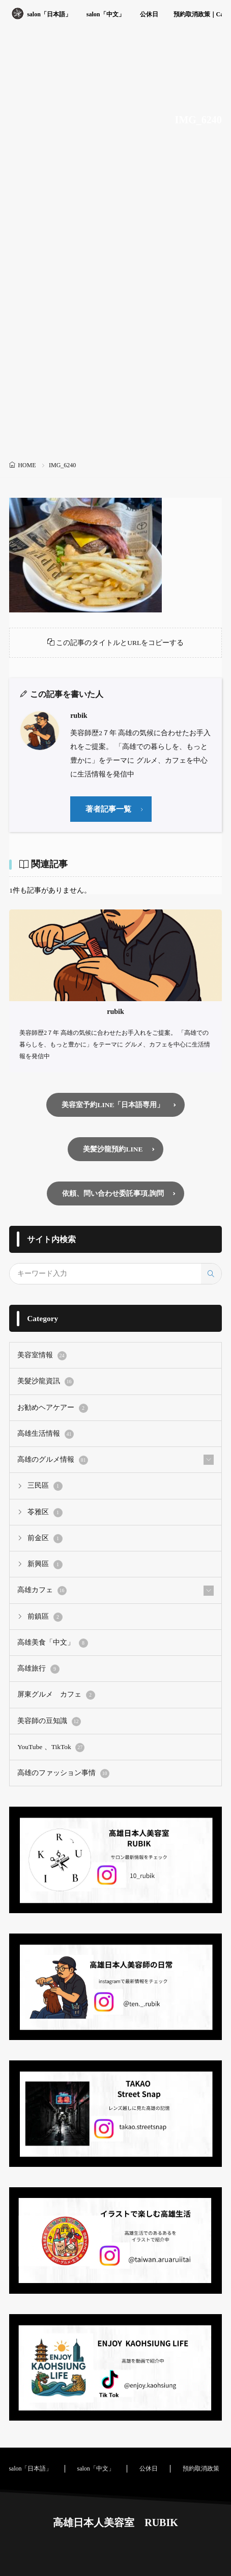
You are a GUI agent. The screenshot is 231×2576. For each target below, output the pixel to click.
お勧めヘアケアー (52, 1408)
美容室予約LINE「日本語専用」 (113, 1105)
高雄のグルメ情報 (52, 1460)
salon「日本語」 (49, 14)
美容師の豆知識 (48, 1721)
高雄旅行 (38, 1669)
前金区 (44, 1538)
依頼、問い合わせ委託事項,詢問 (112, 1193)
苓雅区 (44, 1512)
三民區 (44, 1486)
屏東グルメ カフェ (56, 1695)
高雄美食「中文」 (52, 1643)
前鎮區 (44, 1617)
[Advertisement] (115, 337)
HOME (27, 465)
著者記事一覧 (108, 809)
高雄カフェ (41, 1590)
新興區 (44, 1564)
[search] (211, 1274)
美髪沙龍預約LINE (112, 1149)
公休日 (149, 14)
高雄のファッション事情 (63, 1773)
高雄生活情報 (45, 1434)
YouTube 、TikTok (50, 1747)
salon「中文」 (105, 14)
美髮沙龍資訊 (45, 1381)
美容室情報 (41, 1355)
